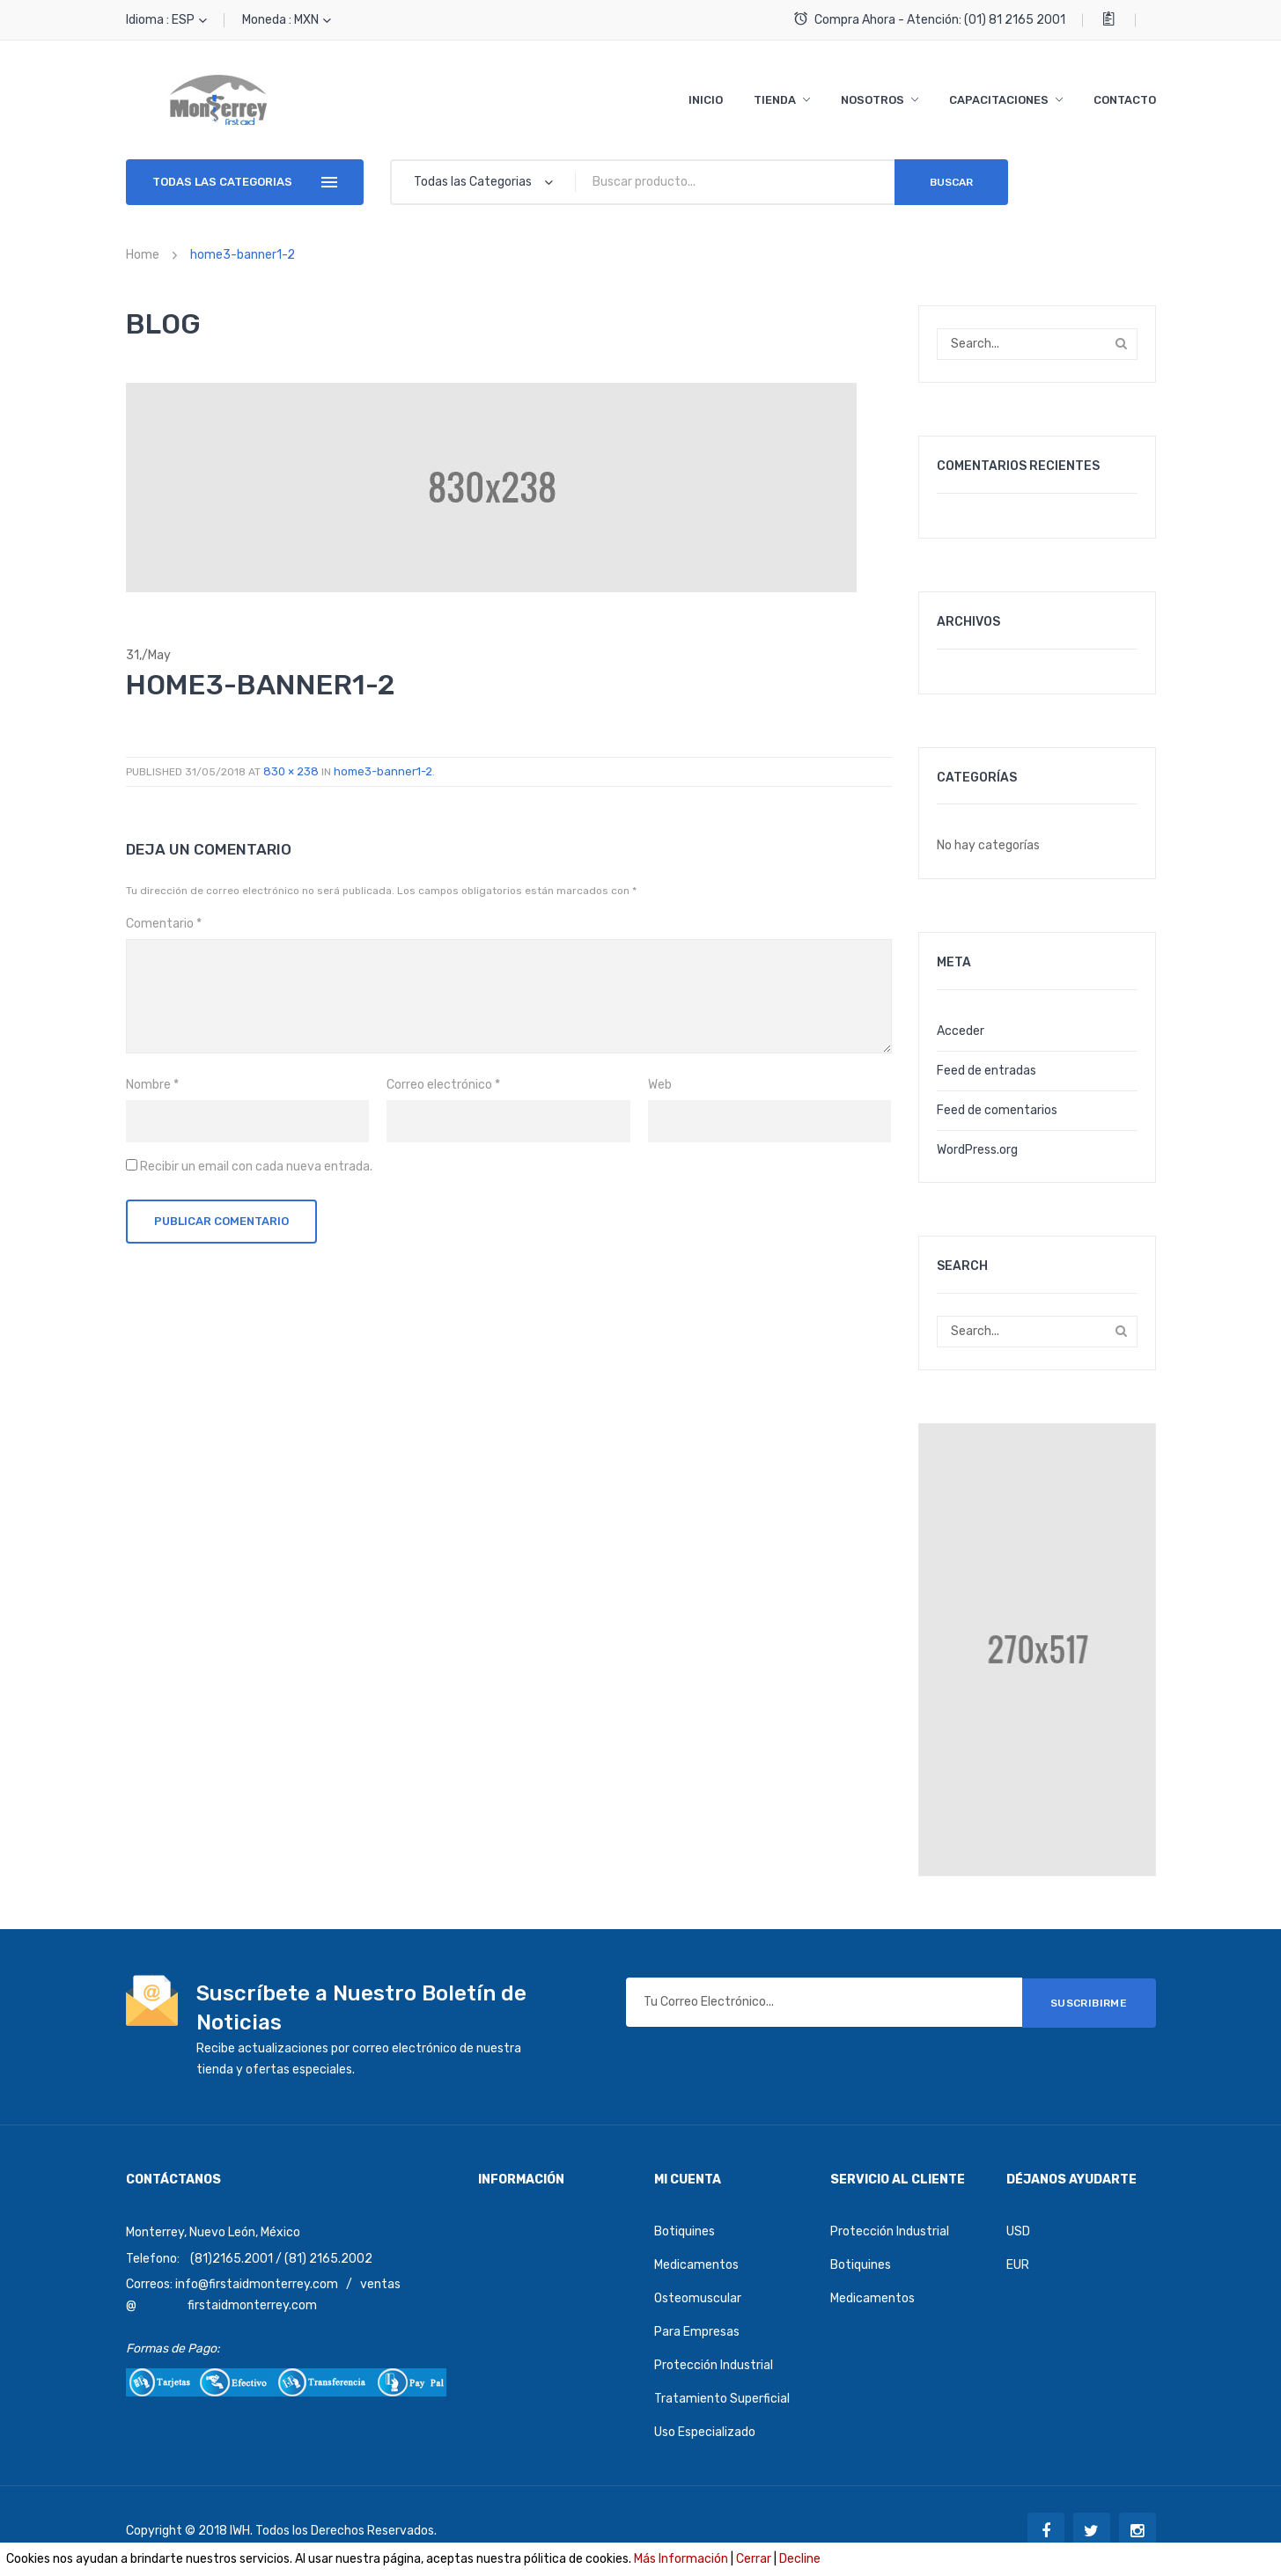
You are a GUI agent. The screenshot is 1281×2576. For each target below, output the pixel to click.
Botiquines (684, 2231)
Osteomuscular (697, 2298)
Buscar (951, 182)
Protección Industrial (713, 2365)
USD (1018, 2231)
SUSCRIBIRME (1088, 2002)
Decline (800, 2558)
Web (660, 1084)
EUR (1017, 2264)
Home (142, 254)
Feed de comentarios (997, 1110)
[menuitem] (705, 100)
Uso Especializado (704, 2432)
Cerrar (753, 2558)
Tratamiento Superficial (722, 2398)
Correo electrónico (443, 1084)
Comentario (164, 923)
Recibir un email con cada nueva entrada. (256, 1166)
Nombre (152, 1084)
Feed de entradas (986, 1070)
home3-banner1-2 (383, 771)
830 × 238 (291, 771)
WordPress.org (977, 1149)
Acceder (960, 1031)
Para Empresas (697, 2331)
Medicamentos (696, 2264)
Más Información (681, 2558)
